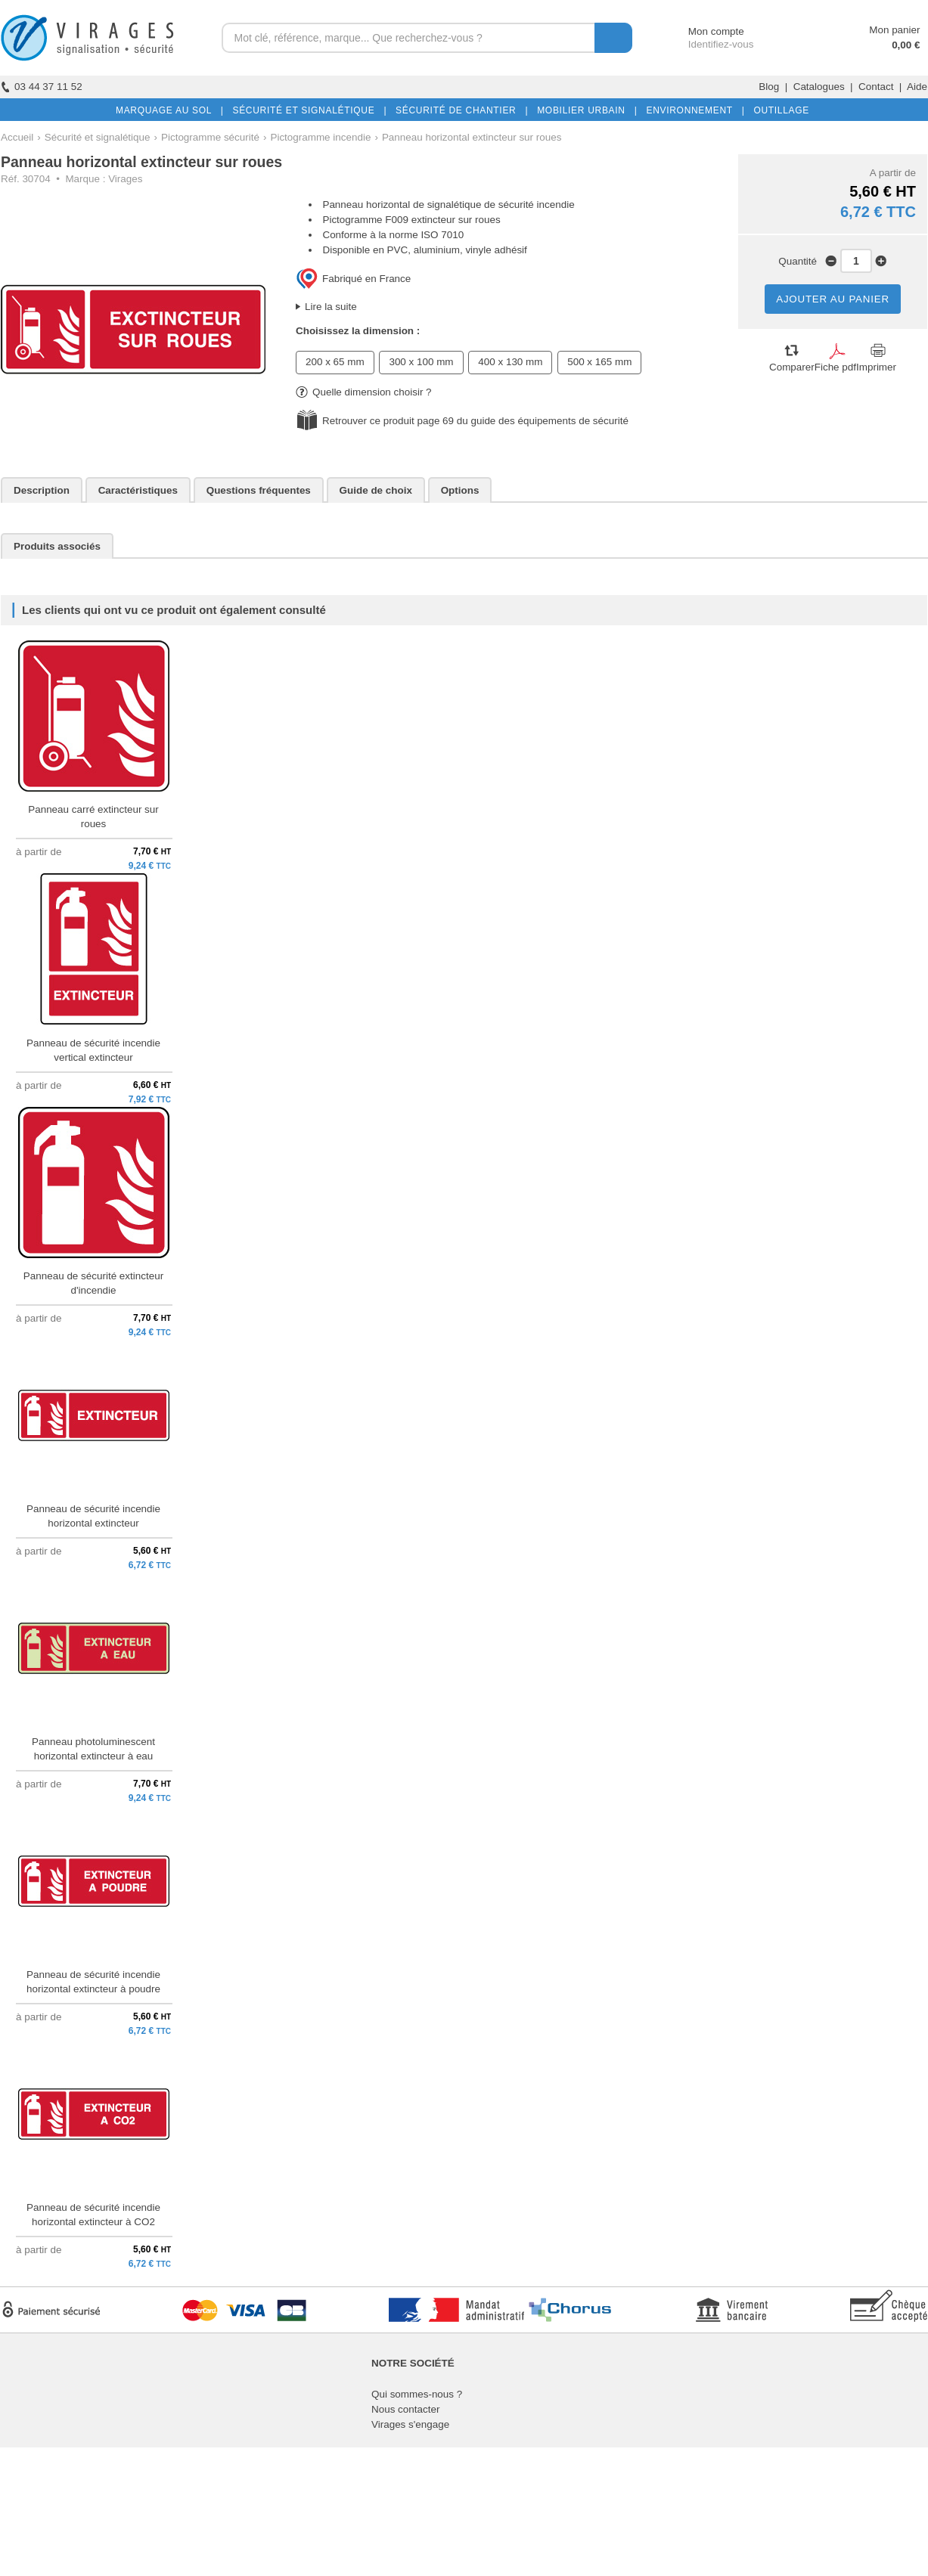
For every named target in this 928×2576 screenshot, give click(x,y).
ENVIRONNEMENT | (692, 110)
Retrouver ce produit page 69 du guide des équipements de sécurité (475, 420)
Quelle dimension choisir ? (364, 392)
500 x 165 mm (599, 361)
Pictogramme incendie (320, 137)
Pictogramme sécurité (210, 137)
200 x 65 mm (335, 361)
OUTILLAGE (778, 110)
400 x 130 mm (510, 361)
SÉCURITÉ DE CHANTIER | (459, 110)
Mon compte (702, 31)
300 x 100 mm (421, 361)
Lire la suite (331, 306)
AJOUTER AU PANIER (832, 299)
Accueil (17, 137)
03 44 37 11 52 (41, 86)
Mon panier (894, 30)
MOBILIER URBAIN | (584, 110)
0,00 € (906, 45)
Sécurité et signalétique (98, 137)
